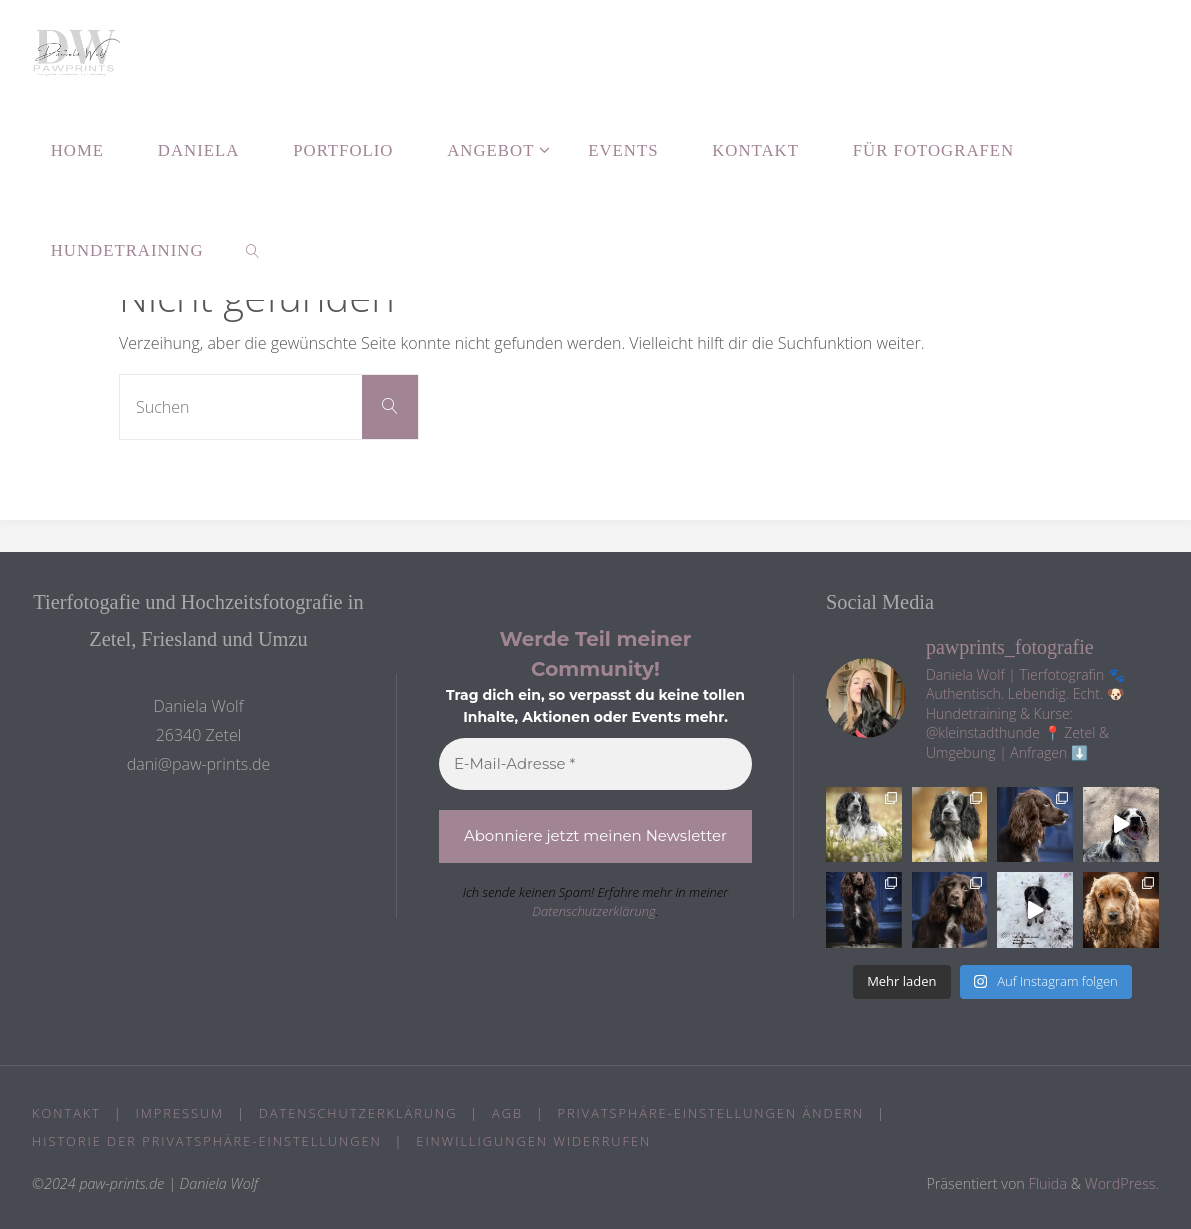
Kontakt (66, 1113)
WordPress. (1122, 1183)
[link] (252, 250)
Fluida (1046, 1183)
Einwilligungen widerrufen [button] (533, 1141)
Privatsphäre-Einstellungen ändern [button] (711, 1113)
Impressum (180, 1113)
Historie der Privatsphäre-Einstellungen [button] (207, 1141)
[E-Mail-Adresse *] (595, 764)
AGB (507, 1113)
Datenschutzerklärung (594, 911)
